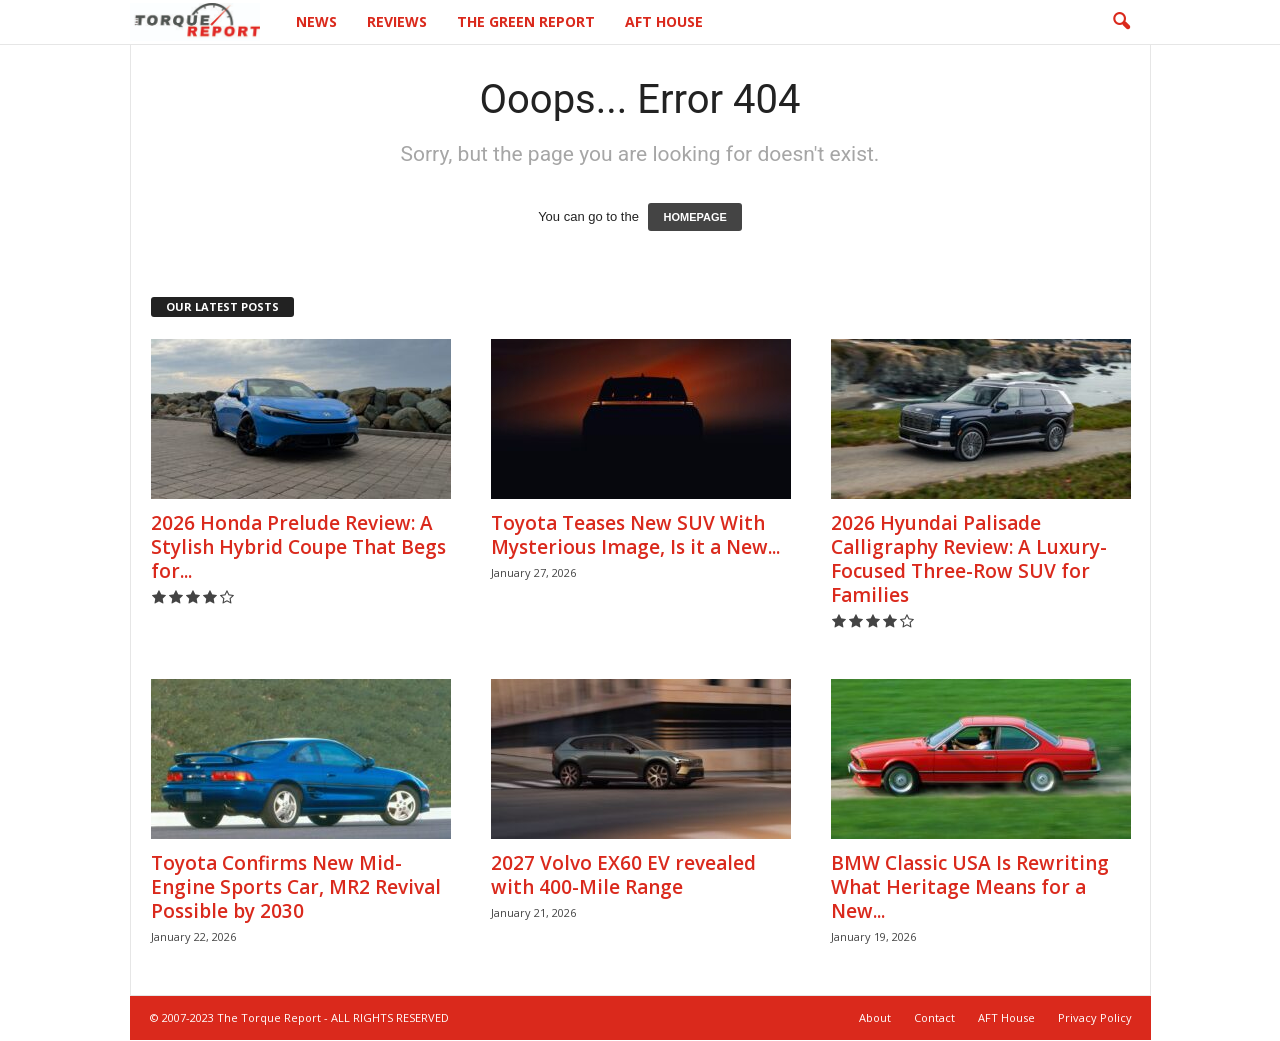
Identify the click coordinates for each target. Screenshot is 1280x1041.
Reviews (397, 21)
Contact (934, 1018)
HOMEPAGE (694, 218)
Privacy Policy (1095, 1018)
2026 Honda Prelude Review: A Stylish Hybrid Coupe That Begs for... (298, 548)
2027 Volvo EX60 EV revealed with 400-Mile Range (623, 876)
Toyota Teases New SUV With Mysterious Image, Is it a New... (635, 536)
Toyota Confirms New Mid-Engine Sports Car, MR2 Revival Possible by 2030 (296, 888)
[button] (1121, 22)
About (875, 1018)
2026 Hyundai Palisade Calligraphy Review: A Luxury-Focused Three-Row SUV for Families (969, 560)
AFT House (664, 21)
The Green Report (526, 21)
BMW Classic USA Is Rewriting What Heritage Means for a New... (970, 888)
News (316, 21)
